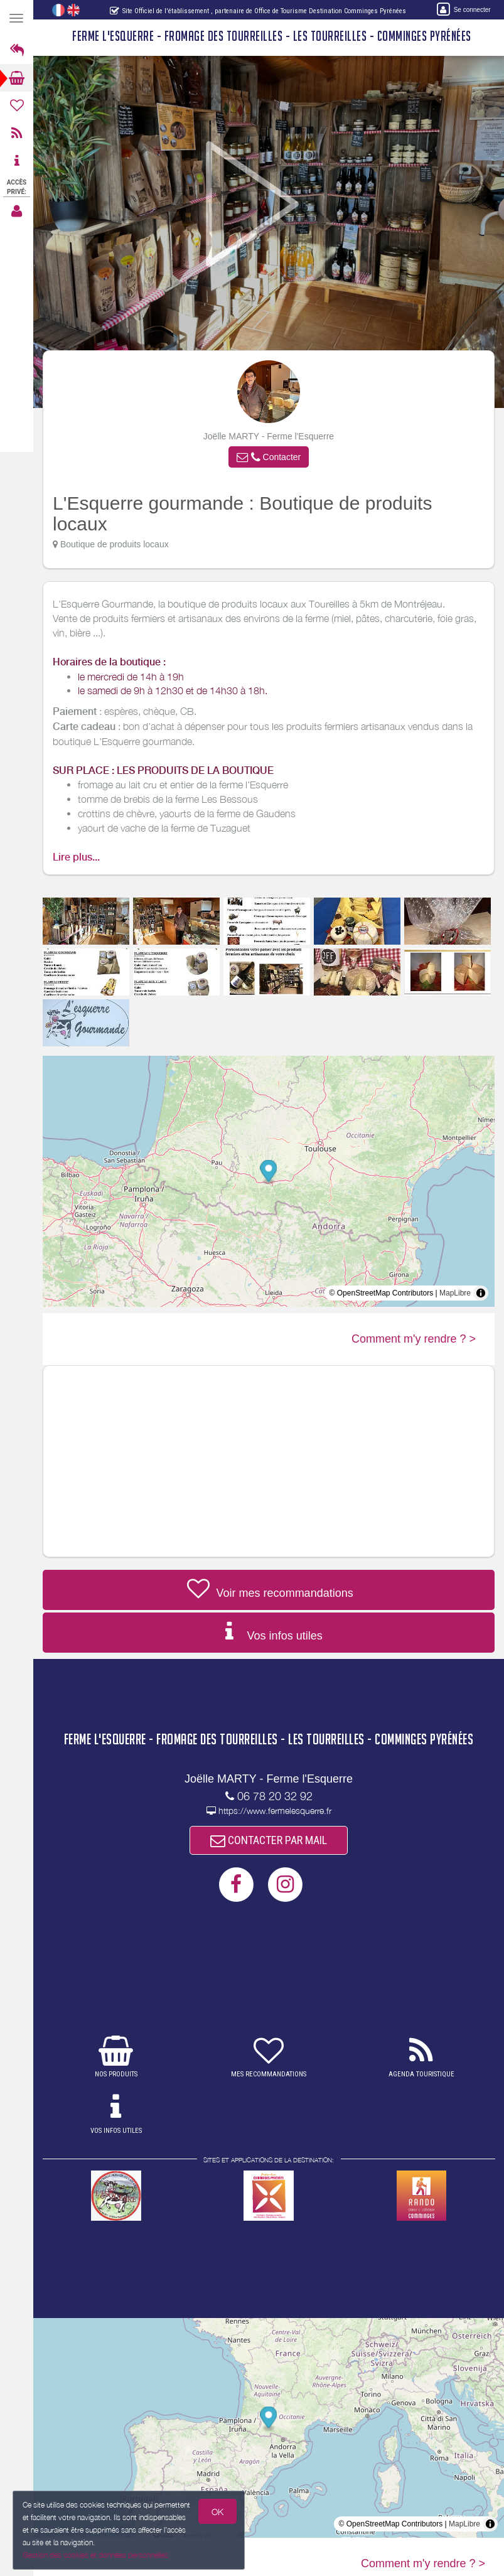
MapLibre (455, 1293)
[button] (268, 457)
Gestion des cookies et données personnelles (93, 2555)
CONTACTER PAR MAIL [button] (268, 1840)
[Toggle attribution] (480, 1293)
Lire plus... (76, 857)
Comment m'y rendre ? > (413, 1339)
